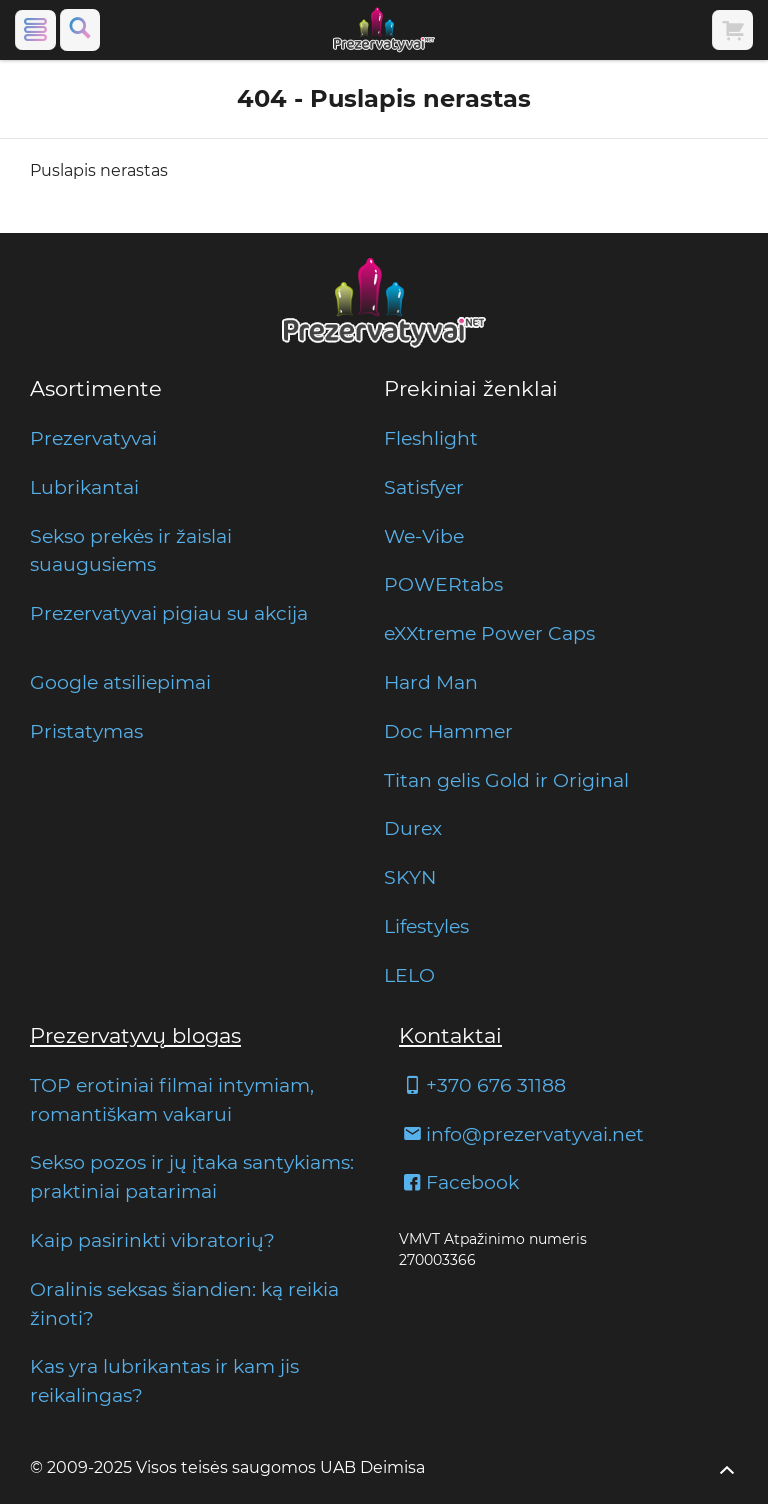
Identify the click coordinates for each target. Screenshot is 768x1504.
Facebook (459, 1182)
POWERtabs (443, 584)
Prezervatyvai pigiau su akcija (169, 613)
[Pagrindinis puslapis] (384, 30)
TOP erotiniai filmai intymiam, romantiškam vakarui (172, 1099)
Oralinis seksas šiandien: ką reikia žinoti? (184, 1303)
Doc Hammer (448, 731)
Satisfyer (424, 487)
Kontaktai (450, 1035)
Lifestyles (426, 926)
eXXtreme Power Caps (489, 633)
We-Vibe (424, 536)
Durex (413, 828)
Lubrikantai (84, 487)
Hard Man (431, 682)
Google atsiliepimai (120, 682)
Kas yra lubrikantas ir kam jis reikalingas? (164, 1380)
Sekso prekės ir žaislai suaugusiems (131, 550)
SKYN (410, 877)
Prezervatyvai (93, 438)
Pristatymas (86, 731)
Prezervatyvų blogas (135, 1035)
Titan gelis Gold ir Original (506, 780)
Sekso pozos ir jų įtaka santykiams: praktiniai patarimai (192, 1176)
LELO (409, 975)
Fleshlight (431, 438)
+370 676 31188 (482, 1085)
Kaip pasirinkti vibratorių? (152, 1240)
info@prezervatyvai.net (521, 1134)
